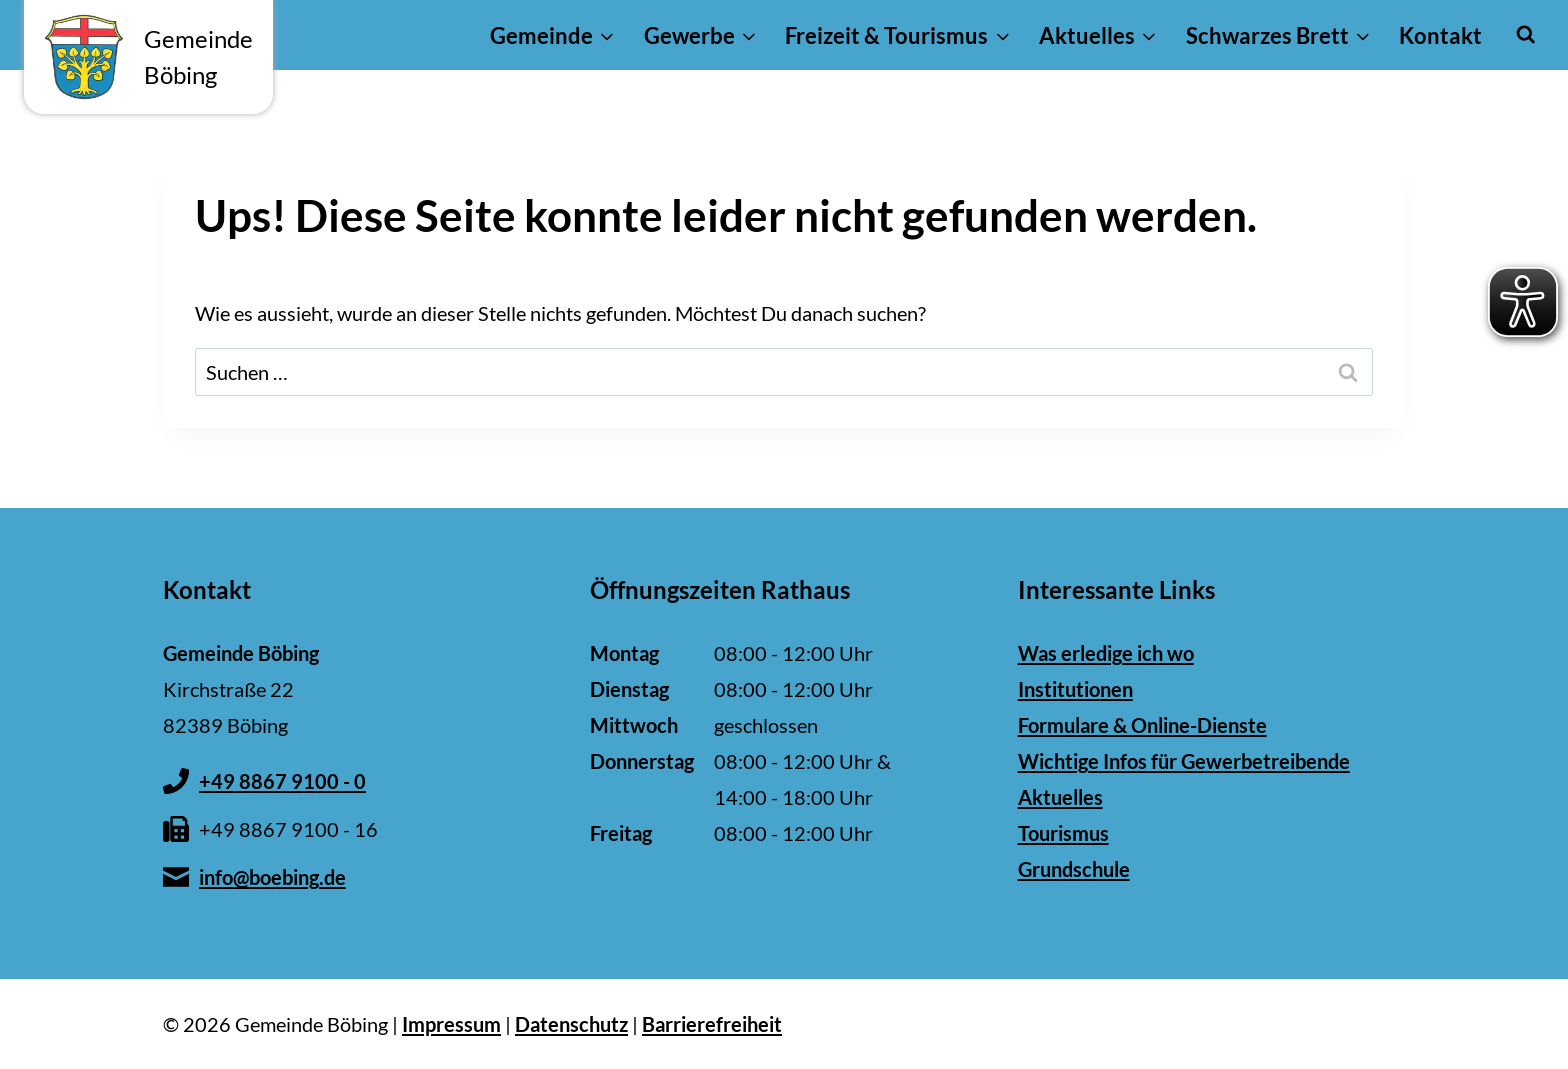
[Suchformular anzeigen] (1525, 34)
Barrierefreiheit (712, 1024)
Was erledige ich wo (1106, 653)
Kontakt (1440, 35)
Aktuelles (1060, 797)
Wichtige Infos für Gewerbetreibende (1184, 761)
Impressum (451, 1024)
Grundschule (1074, 869)
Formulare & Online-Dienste (1142, 725)
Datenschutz (571, 1024)
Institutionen (1075, 689)
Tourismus (1063, 833)
